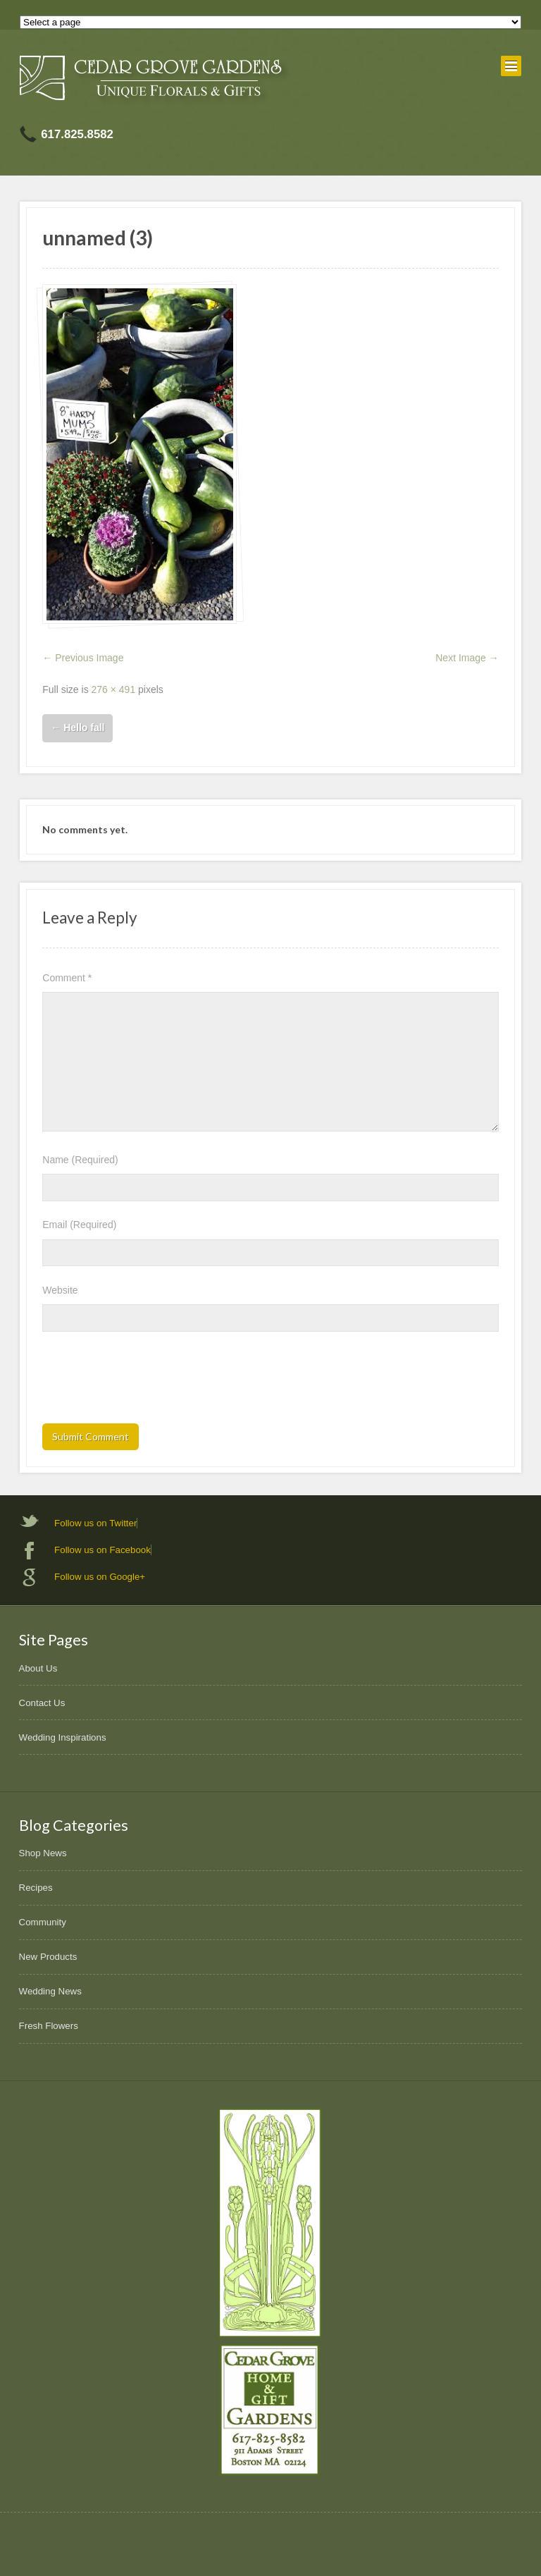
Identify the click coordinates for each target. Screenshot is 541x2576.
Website (59, 1290)
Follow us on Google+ (99, 1576)
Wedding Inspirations (62, 1737)
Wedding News (50, 1991)
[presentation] (149, 1381)
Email (79, 1224)
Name (80, 1159)
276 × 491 (114, 689)
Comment (67, 977)
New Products (48, 1956)
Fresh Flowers (48, 2025)
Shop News (43, 1853)
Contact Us (42, 1703)
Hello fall (77, 727)
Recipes (36, 1887)
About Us (38, 1668)
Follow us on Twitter (95, 1523)
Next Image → (466, 657)
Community (42, 1922)
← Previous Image (82, 657)
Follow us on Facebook (102, 1550)
